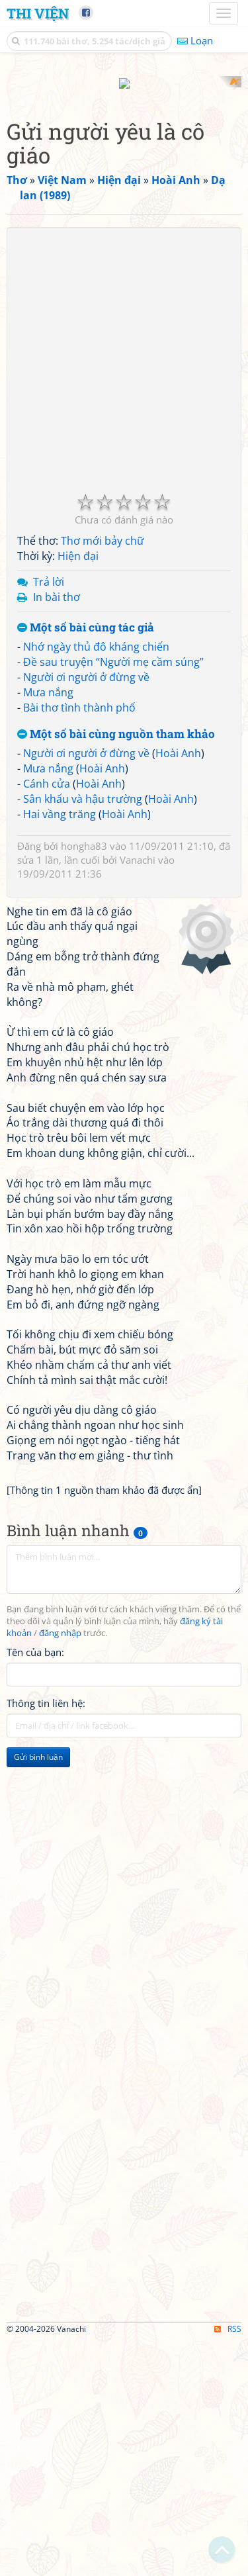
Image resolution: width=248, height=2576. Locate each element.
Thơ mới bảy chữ (102, 777)
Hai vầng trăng (59, 1049)
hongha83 (84, 1081)
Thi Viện (38, 13)
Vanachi (137, 1095)
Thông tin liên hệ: (46, 1938)
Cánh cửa (46, 1020)
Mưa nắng (48, 928)
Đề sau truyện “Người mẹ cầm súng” (113, 898)
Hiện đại (78, 792)
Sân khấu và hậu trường (82, 1034)
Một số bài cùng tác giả (85, 863)
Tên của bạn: (35, 1887)
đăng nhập (60, 1868)
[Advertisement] (124, 200)
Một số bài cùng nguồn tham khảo (116, 970)
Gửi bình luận (38, 1992)
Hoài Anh (178, 989)
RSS (227, 2564)
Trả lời (48, 818)
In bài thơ (56, 832)
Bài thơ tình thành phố (79, 943)
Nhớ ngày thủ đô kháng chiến (96, 883)
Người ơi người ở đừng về (86, 913)
